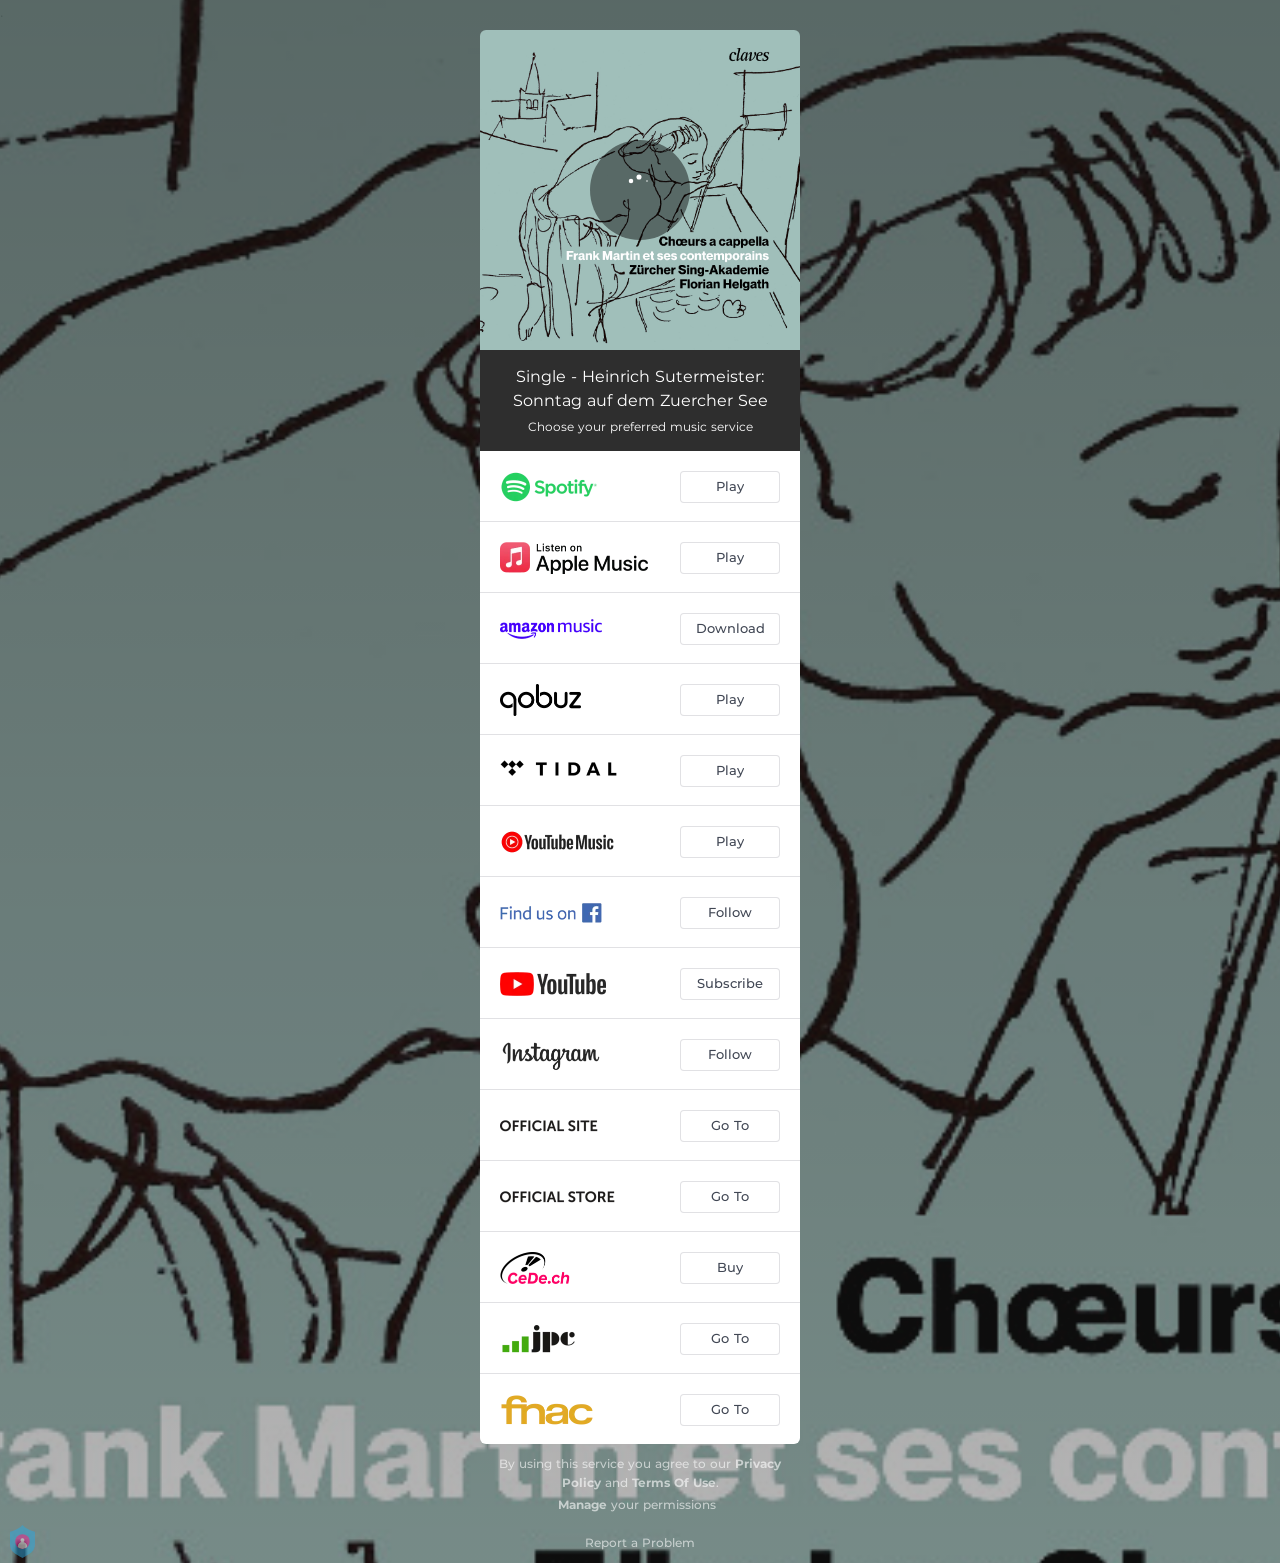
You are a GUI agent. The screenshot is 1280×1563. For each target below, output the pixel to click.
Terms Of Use (674, 1482)
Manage (582, 1504)
